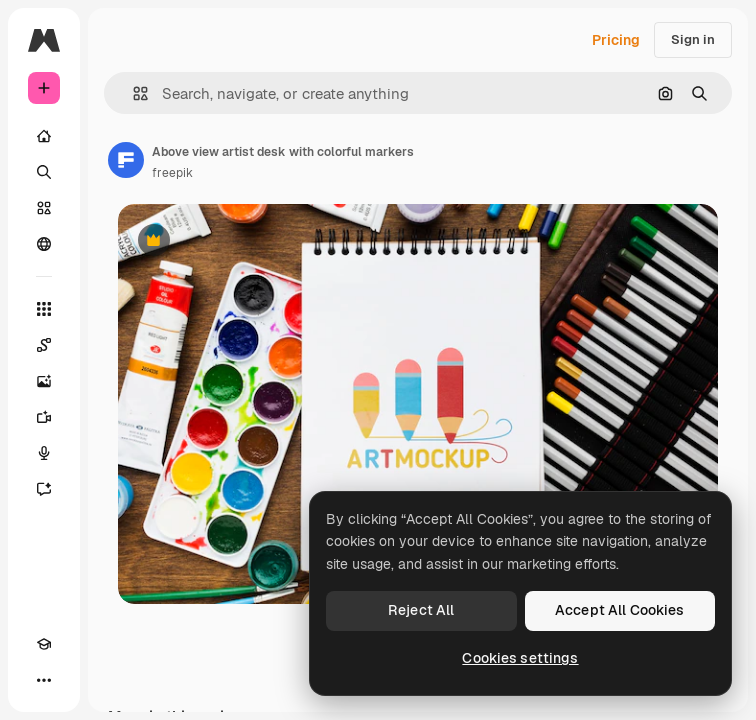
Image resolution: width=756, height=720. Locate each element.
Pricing (616, 40)
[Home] (44, 136)
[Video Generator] (44, 417)
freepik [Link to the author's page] (172, 173)
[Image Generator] (44, 381)
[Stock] (44, 208)
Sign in (693, 39)
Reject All (421, 610)
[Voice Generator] (44, 453)
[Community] (44, 244)
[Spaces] (44, 345)
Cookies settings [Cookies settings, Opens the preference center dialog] (520, 658)
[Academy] (44, 644)
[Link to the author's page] (126, 160)
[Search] (44, 172)
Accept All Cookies (620, 610)
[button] (132, 93)
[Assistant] (44, 489)
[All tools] (44, 309)
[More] (44, 680)
